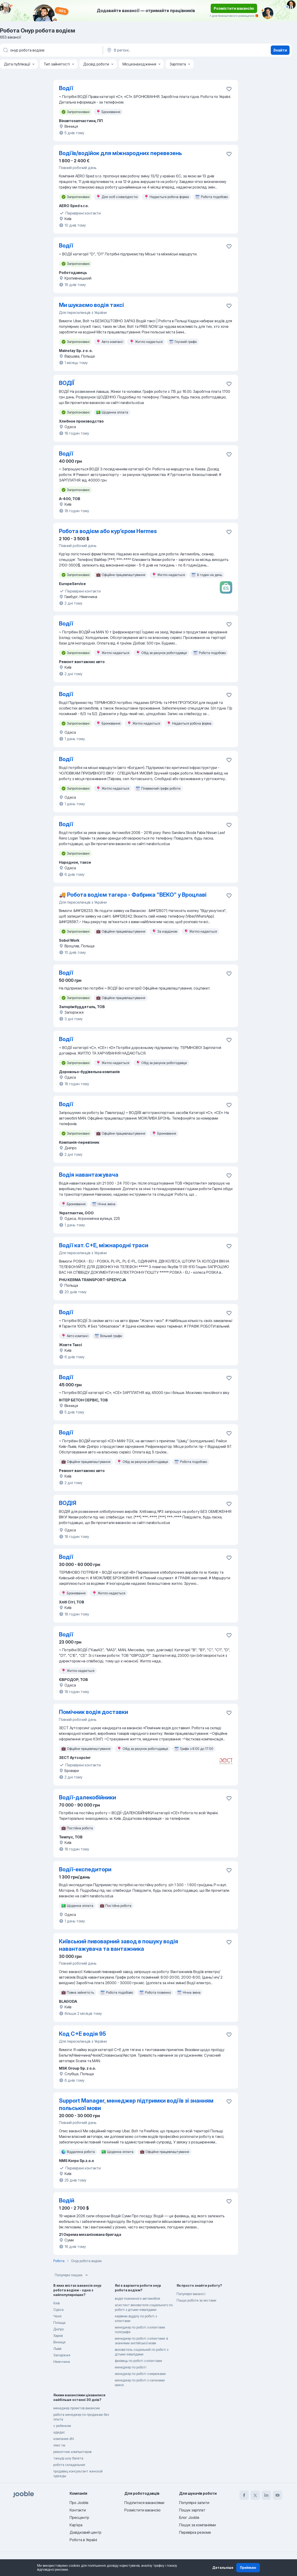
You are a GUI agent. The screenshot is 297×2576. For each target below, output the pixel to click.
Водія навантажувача (88, 1174)
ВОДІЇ (66, 383)
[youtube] (277, 2495)
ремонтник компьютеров (72, 2452)
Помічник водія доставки (93, 1712)
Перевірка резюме (195, 2532)
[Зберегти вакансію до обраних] (229, 89)
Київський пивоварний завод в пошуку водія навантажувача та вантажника (118, 1945)
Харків (58, 2336)
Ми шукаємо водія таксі (91, 305)
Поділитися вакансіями (144, 2502)
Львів (57, 2349)
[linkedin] (266, 2495)
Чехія (57, 2316)
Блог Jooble (189, 2517)
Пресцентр (79, 2517)
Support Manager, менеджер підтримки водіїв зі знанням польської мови (136, 2104)
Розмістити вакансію (234, 8)
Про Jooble (79, 2502)
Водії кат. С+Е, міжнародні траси (103, 1245)
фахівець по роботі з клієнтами (138, 2361)
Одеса (58, 2310)
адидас (59, 2432)
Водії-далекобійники (87, 1797)
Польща (59, 2323)
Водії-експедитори (85, 1869)
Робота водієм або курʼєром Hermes (108, 531)
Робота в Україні (83, 2539)
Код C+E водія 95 (82, 2033)
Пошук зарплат (192, 2510)
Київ (56, 2303)
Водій (66, 2200)
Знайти (280, 50)
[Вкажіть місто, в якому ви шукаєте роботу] (155, 50)
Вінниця (59, 2342)
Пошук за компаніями (197, 2525)
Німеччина (61, 2362)
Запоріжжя (61, 2355)
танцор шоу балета (68, 2458)
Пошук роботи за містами (196, 2300)
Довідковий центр (85, 2532)
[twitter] (255, 2495)
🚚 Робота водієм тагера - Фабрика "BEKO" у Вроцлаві (133, 894)
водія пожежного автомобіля (137, 2298)
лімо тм (59, 2445)
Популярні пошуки (72, 2275)
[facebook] (244, 2495)
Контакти (78, 2510)
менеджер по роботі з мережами (140, 2374)
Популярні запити (194, 2502)
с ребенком (62, 2426)
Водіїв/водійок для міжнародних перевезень (120, 153)
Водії (66, 88)
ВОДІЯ (67, 1503)
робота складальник (69, 2465)
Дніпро (58, 2329)
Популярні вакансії (191, 2294)
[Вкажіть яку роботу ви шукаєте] (51, 50)
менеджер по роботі (130, 2367)
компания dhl (63, 2439)
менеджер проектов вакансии (76, 2408)
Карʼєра (76, 2525)
